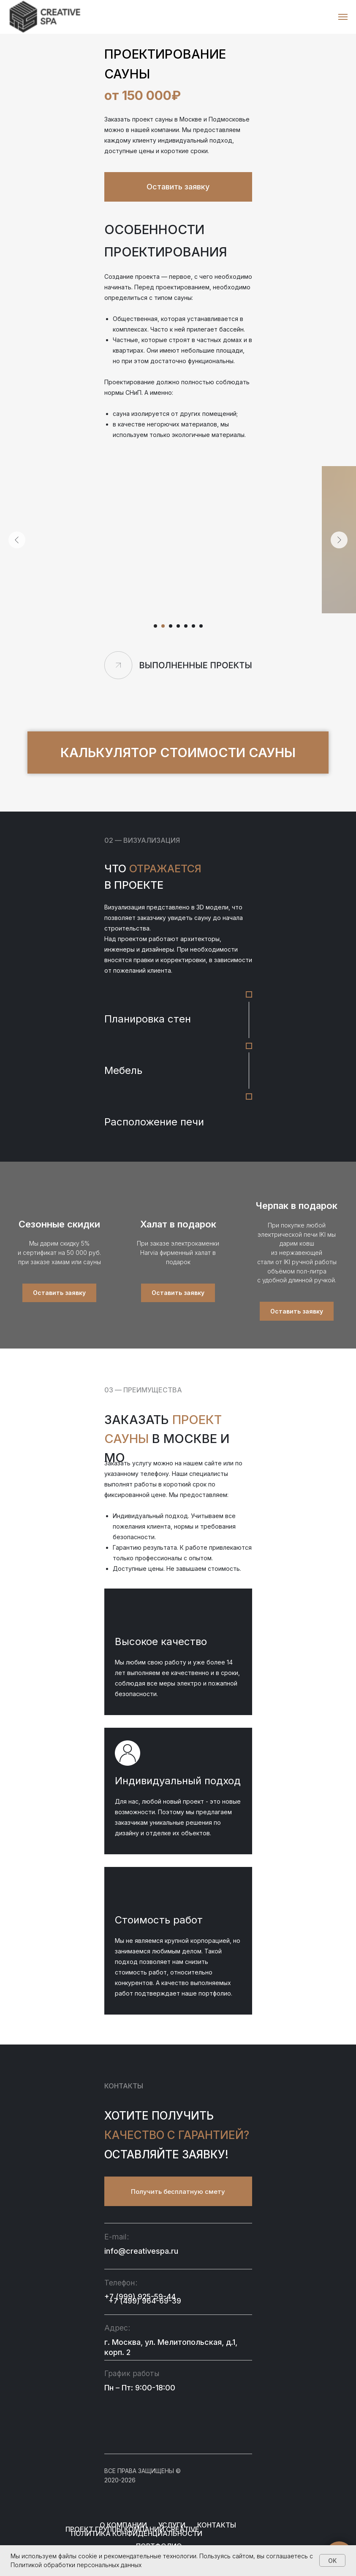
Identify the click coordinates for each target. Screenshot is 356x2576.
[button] (178, 187)
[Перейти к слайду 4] (178, 626)
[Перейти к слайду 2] (163, 626)
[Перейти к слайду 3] (170, 626)
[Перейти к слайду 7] (201, 626)
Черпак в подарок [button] (296, 1205)
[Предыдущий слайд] (16, 539)
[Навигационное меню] (343, 17)
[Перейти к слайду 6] (193, 626)
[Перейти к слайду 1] (155, 626)
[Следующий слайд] (339, 539)
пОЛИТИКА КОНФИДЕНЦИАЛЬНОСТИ (136, 2533)
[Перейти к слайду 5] (186, 626)
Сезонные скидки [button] (59, 1224)
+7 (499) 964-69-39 (145, 2301)
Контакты (216, 2525)
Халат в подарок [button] (178, 1224)
